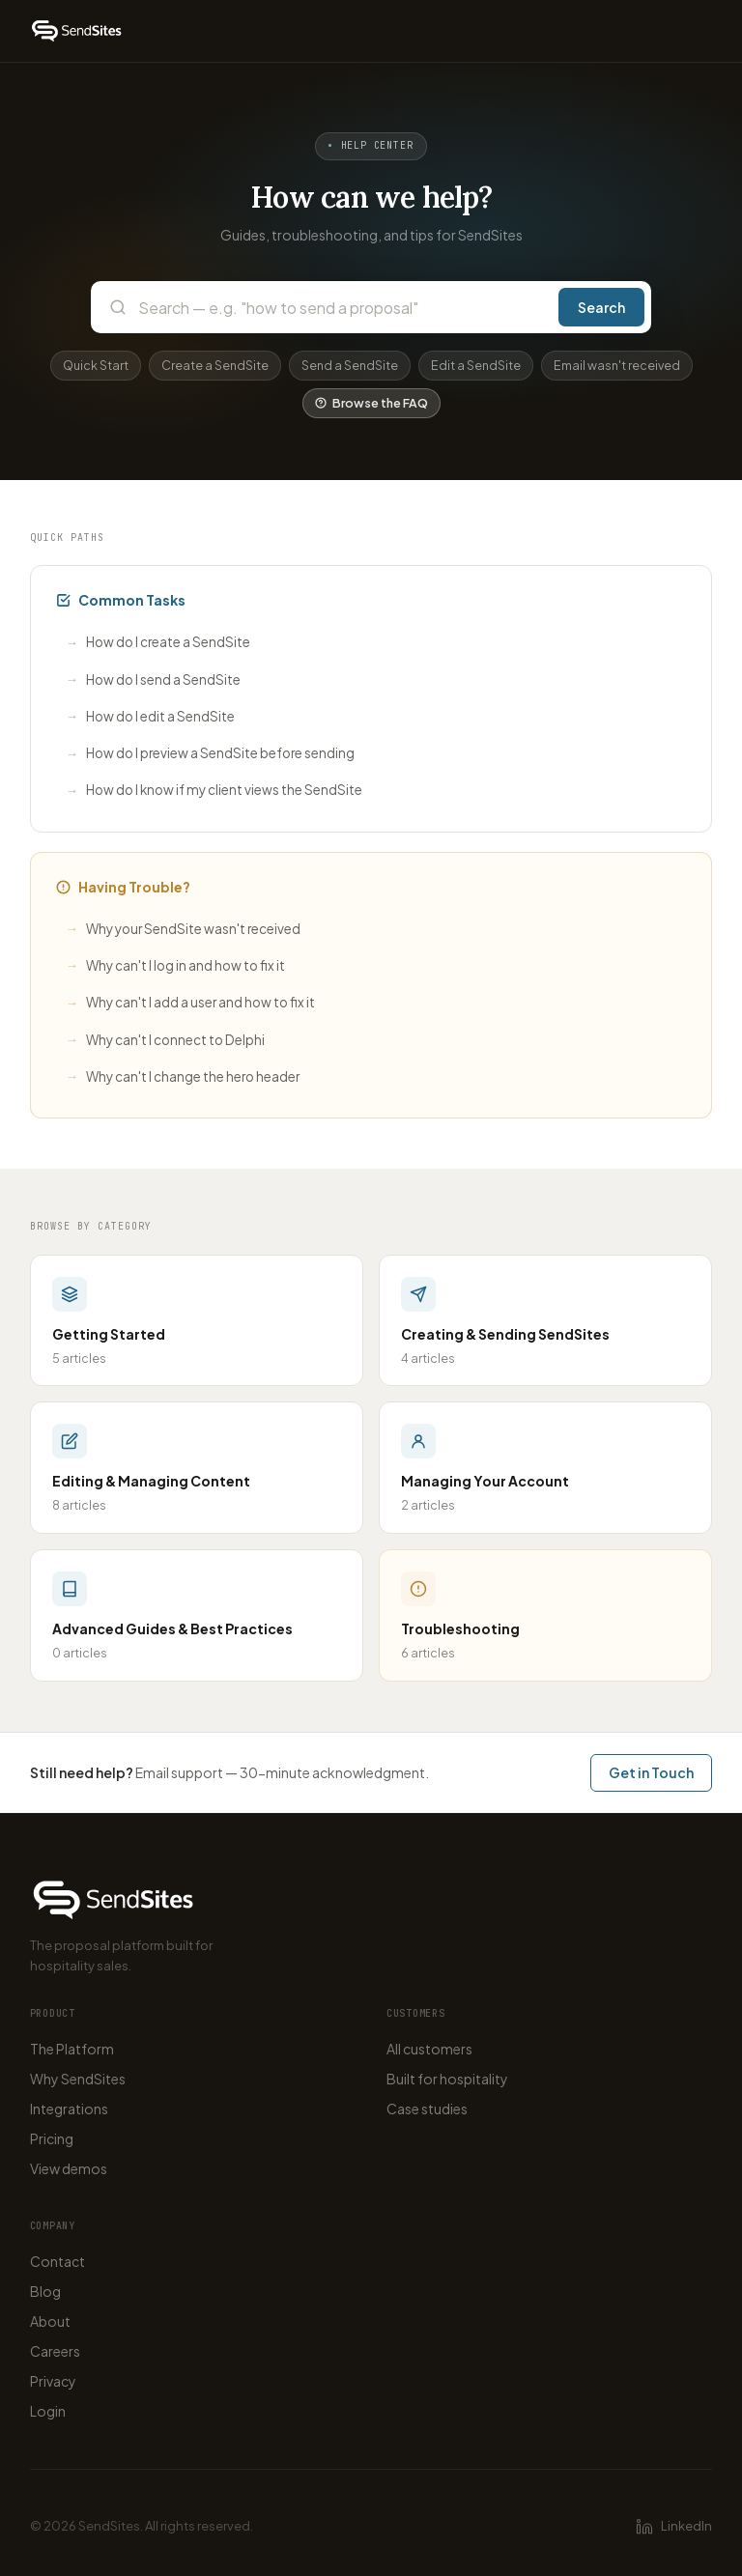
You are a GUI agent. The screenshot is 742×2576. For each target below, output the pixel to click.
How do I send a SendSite (153, 679)
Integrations (69, 2108)
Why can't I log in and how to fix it (175, 965)
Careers (55, 2351)
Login (48, 2411)
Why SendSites (78, 2078)
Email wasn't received (617, 365)
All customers (429, 2048)
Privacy (53, 2381)
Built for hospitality (447, 2078)
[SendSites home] (77, 30)
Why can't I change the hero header (183, 1076)
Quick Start (95, 365)
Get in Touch (651, 1772)
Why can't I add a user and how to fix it (190, 1003)
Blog (45, 2291)
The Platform (72, 2048)
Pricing (51, 2138)
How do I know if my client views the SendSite (214, 790)
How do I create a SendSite (158, 643)
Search (601, 307)
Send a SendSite (349, 365)
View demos (68, 2168)
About (50, 2321)
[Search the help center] (342, 307)
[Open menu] (694, 31)
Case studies (427, 2108)
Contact (57, 2261)
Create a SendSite (215, 365)
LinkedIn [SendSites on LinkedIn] (674, 2526)
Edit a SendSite (476, 365)
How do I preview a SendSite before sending (210, 754)
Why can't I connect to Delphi (165, 1040)
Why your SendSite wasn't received (183, 929)
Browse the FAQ (371, 402)
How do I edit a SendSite (150, 716)
